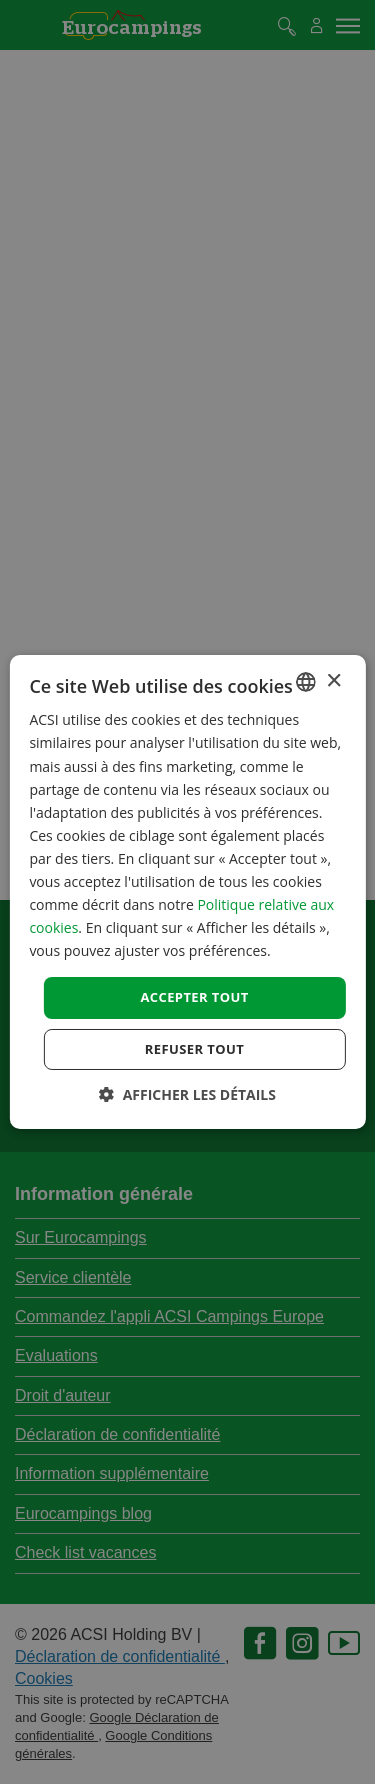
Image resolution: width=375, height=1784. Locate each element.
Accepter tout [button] (194, 997)
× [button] (333, 680)
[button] (187, 1094)
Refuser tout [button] (194, 1049)
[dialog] (187, 892)
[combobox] (306, 682)
